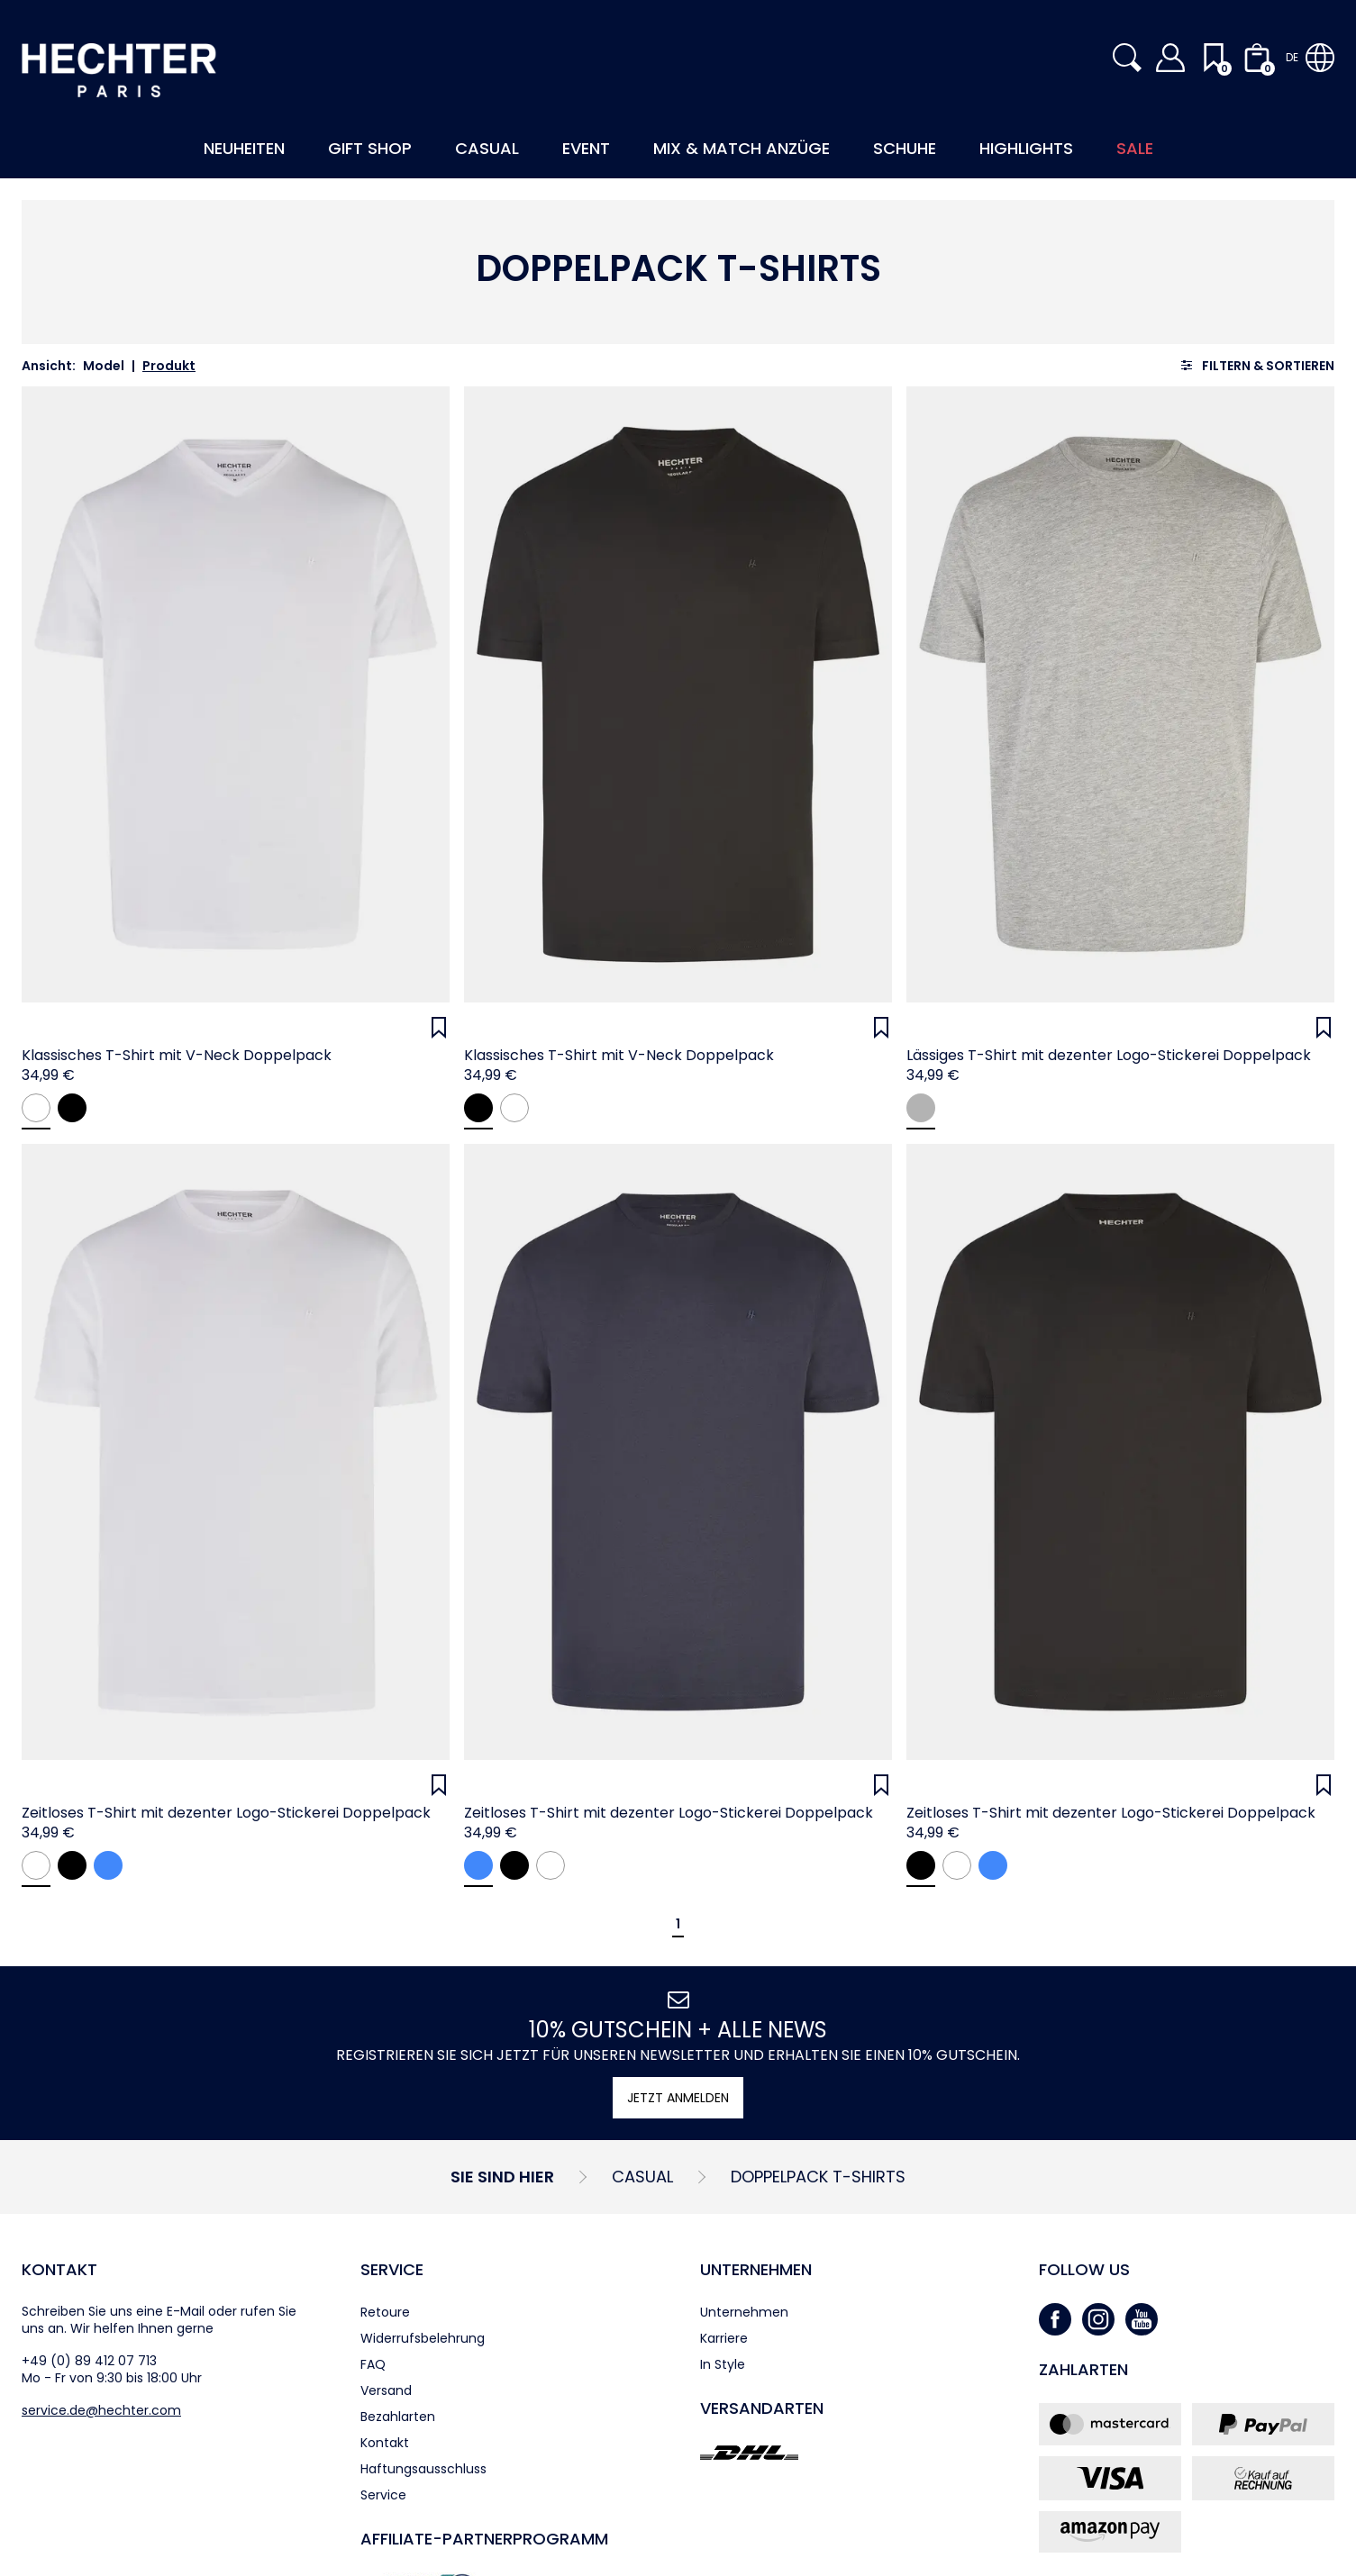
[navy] (108, 1865)
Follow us (1084, 2269)
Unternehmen (756, 2269)
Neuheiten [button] (244, 148)
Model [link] (103, 365)
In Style (722, 2364)
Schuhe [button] (904, 148)
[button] (1127, 57)
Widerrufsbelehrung (422, 2338)
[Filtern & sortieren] (1256, 365)
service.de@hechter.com (101, 2410)
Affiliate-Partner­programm (484, 2538)
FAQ (373, 2364)
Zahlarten (1083, 2369)
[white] (36, 1107)
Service (391, 2269)
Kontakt (59, 2269)
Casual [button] (487, 148)
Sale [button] (1134, 148)
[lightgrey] (920, 1107)
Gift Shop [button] (370, 148)
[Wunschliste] (439, 1028)
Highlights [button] (1026, 148)
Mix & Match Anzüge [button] (741, 148)
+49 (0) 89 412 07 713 (89, 2361)
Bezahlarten (397, 2417)
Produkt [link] (169, 365)
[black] (72, 1107)
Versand (386, 2390)
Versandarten (762, 2408)
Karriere (724, 2338)
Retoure (385, 2312)
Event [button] (586, 148)
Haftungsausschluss (423, 2469)
